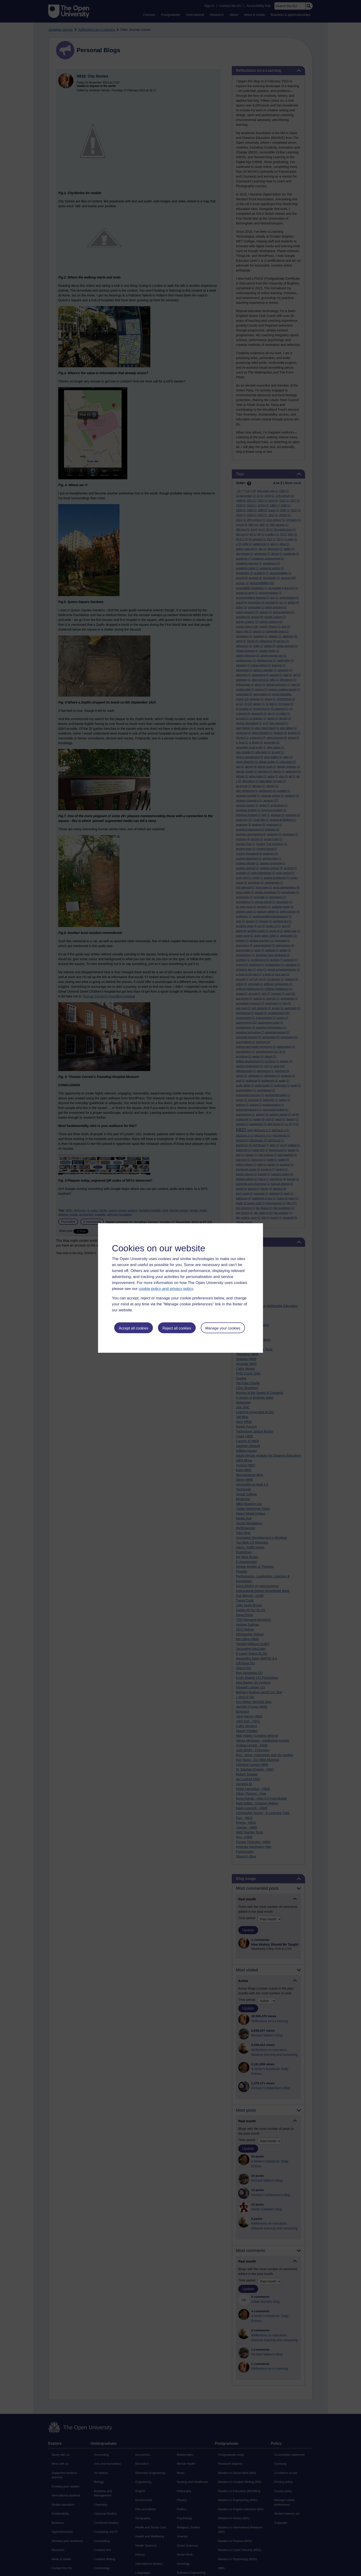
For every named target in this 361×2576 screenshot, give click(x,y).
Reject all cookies (177, 1328)
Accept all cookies (133, 1328)
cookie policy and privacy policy (166, 1289)
